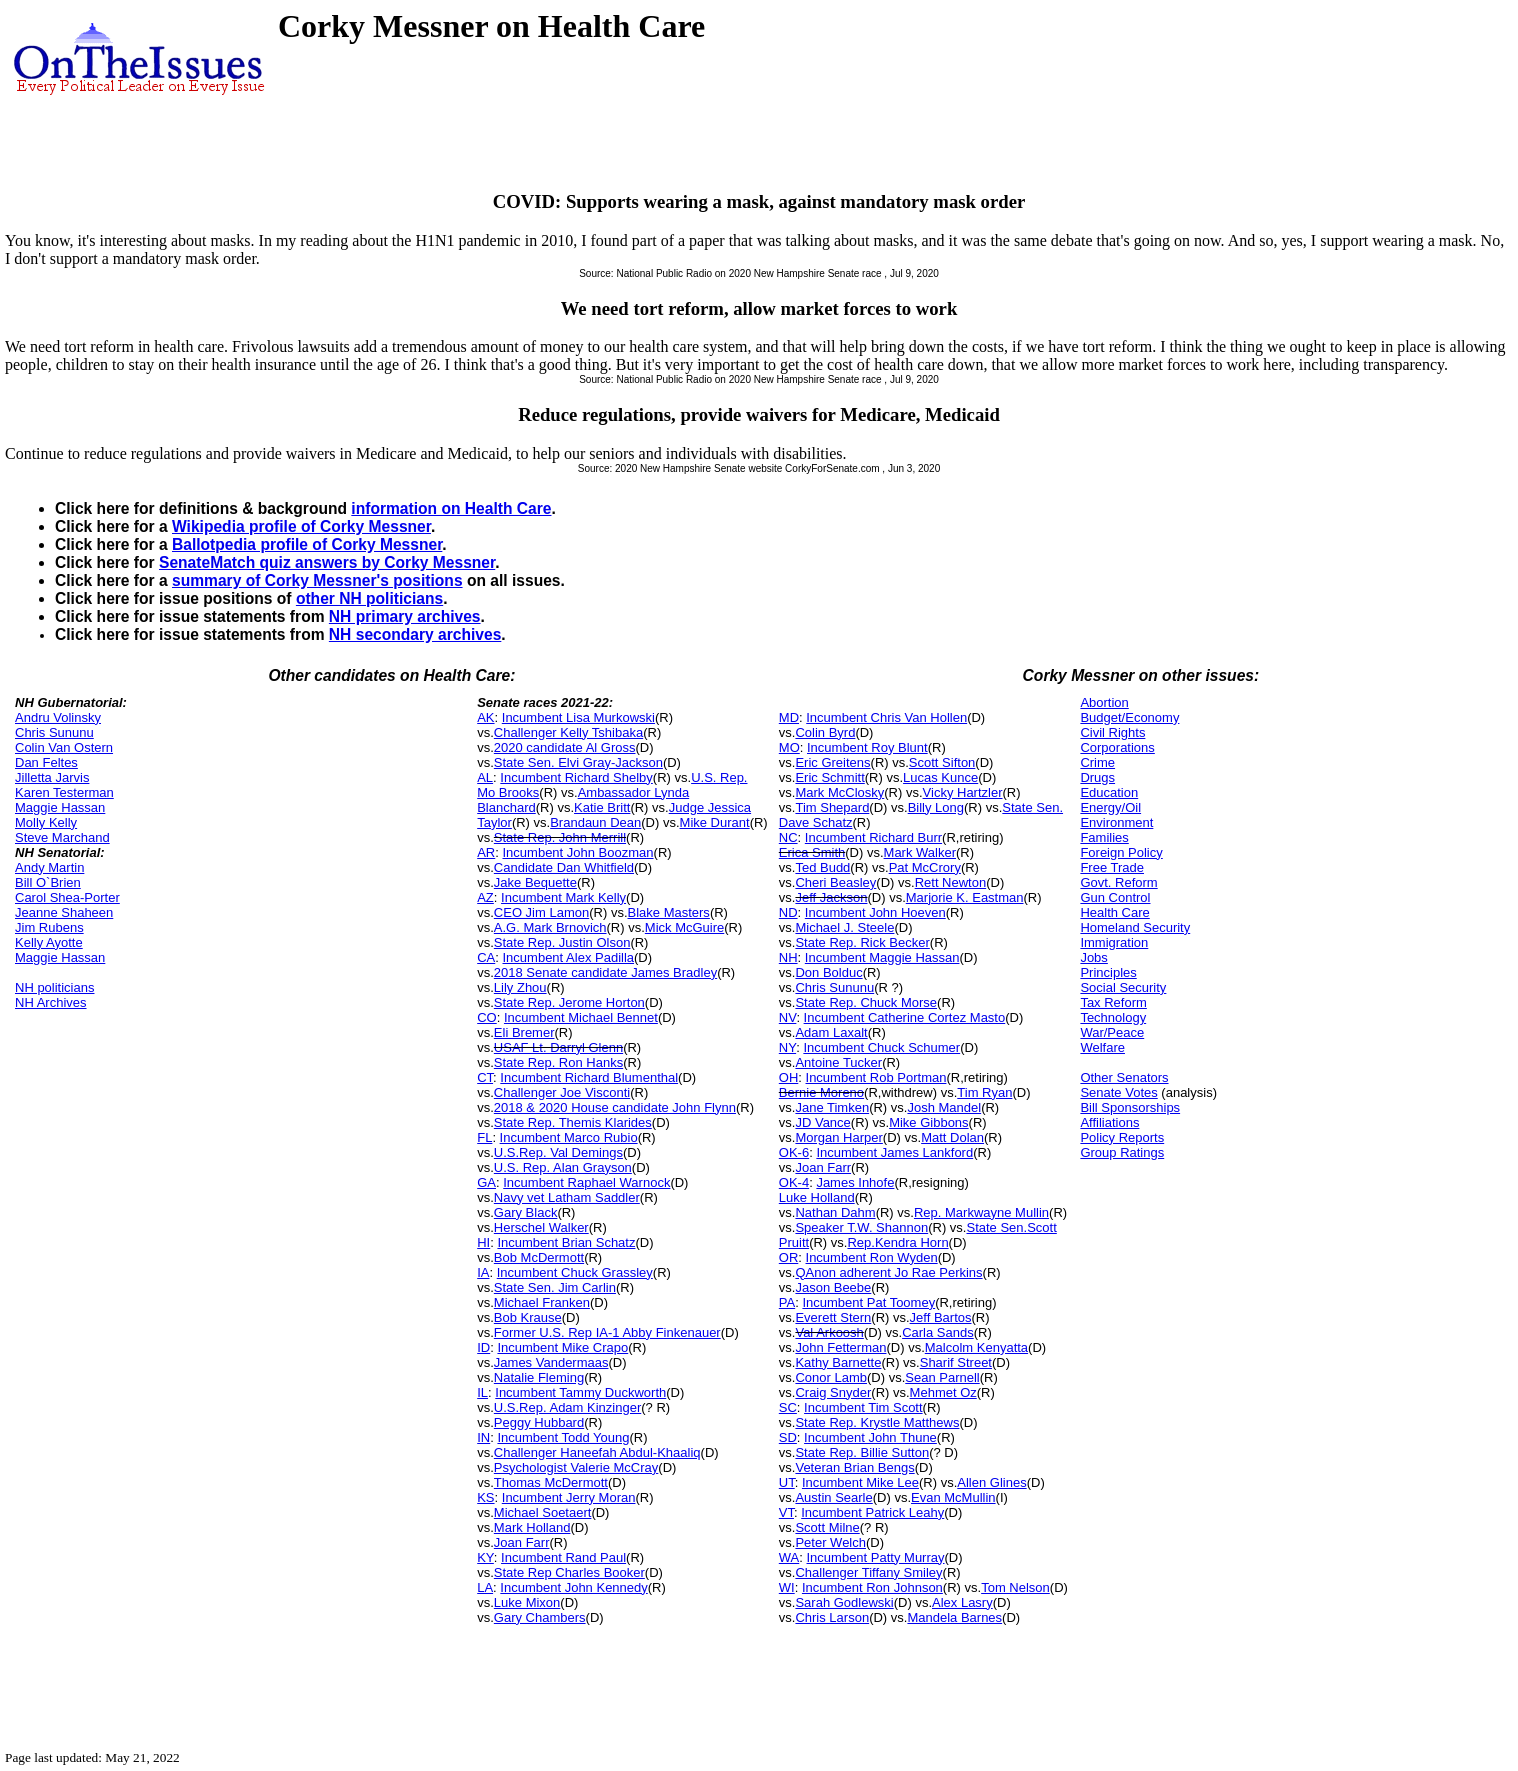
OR (789, 1257)
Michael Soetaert (543, 1512)
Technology (1113, 1017)
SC (788, 1407)
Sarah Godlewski (844, 1602)
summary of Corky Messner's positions (317, 580)
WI (787, 1587)
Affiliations (1109, 1122)
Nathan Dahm (835, 1212)
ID (483, 1347)
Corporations (1117, 747)
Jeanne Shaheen (64, 912)
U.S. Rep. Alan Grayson (563, 1167)
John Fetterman (840, 1347)
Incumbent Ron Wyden (872, 1257)
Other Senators (1124, 1077)
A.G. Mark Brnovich (550, 927)
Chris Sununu (54, 732)
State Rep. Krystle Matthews (877, 1422)
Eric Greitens (832, 762)
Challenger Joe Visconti (562, 1092)
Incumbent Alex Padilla (569, 957)
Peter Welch (830, 1542)
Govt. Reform (1118, 882)
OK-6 (794, 1152)
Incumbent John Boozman (578, 852)
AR (486, 852)
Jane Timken (832, 1107)
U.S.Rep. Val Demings (558, 1152)
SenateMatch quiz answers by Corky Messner (327, 562)
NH (788, 957)
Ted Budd (822, 867)
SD (788, 1437)
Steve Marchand (62, 837)
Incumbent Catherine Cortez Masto (905, 1017)
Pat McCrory (925, 867)
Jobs (1093, 957)
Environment (1116, 822)
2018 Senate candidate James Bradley (605, 972)
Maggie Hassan (60, 807)
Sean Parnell (942, 1377)
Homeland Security (1135, 927)
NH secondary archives (415, 634)
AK (485, 717)
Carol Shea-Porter (67, 897)
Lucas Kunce (940, 777)
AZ (485, 897)
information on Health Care (451, 508)
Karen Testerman (64, 792)
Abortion (1104, 702)
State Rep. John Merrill (560, 837)
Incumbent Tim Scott (863, 1407)
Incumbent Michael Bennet (581, 1017)
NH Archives (51, 1002)
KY (485, 1557)
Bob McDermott (539, 1257)
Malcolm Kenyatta (976, 1347)
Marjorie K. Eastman (965, 897)
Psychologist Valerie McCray (576, 1467)
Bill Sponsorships (1130, 1107)
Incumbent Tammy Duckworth (580, 1392)
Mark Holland (532, 1527)
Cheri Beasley (835, 882)
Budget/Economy (1129, 717)
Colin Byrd (825, 732)
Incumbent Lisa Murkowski (578, 717)
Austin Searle (833, 1497)
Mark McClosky (839, 792)
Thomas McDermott (551, 1482)
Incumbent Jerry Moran (569, 1497)
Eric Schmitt (829, 777)
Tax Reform (1113, 1002)
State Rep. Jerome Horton (569, 1002)
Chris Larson (832, 1617)
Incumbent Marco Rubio (569, 1137)
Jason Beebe (833, 1287)
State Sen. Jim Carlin (555, 1287)
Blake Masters (669, 912)
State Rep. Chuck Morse (866, 1002)
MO (789, 747)
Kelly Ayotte (49, 942)
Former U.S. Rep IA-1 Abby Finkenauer (607, 1332)
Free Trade (1112, 867)
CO (487, 1017)
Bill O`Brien (48, 882)
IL (482, 1392)
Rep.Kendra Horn (897, 1242)
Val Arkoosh (829, 1332)
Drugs (1097, 777)
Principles (1108, 972)
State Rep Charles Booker (569, 1572)
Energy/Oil (1110, 807)
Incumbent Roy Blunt (867, 747)
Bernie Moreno (821, 1092)
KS (485, 1497)
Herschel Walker (541, 1227)
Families (1104, 837)
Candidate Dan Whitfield (564, 867)
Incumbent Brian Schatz (566, 1242)
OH (789, 1077)
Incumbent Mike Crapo (562, 1347)
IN (483, 1437)
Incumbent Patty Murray (876, 1557)
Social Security (1123, 987)
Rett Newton (951, 882)
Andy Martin (49, 867)
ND (788, 912)
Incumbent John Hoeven (875, 912)
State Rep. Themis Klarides (573, 1122)
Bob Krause (528, 1317)
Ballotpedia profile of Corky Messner (307, 544)
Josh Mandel (944, 1107)
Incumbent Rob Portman (876, 1077)
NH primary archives (405, 616)
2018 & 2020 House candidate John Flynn (615, 1107)
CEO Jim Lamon (541, 912)
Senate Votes (1118, 1092)
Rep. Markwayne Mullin (981, 1212)
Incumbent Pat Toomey (868, 1302)
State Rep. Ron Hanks (558, 1062)
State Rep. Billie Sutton (862, 1452)
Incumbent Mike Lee (860, 1482)
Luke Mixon (527, 1602)
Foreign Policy (1121, 852)
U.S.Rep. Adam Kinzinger (567, 1407)
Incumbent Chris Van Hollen (886, 717)
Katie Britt (602, 807)
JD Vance (822, 1122)
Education (1109, 792)
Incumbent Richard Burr (873, 837)
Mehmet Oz (943, 1392)
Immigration (1114, 942)
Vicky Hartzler (963, 792)
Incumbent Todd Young (563, 1437)
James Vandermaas (551, 1362)
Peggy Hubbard (539, 1422)
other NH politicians (369, 598)
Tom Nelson (1015, 1587)
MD (789, 717)
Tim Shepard (832, 807)
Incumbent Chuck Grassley (575, 1272)
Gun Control (1115, 897)
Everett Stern (833, 1317)
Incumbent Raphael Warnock (586, 1182)
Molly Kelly (46, 822)
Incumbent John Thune (870, 1437)
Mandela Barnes (954, 1617)
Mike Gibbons (928, 1122)
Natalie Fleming (539, 1377)
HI (483, 1242)
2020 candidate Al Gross (565, 747)
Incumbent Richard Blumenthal (589, 1077)
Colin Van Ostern (64, 747)
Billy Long (936, 807)
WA (789, 1557)
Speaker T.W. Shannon (861, 1227)
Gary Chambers (540, 1617)
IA (483, 1272)
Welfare (1102, 1047)
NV (788, 1017)
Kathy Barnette (838, 1362)
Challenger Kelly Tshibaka (568, 732)
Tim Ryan (984, 1092)
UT (787, 1482)
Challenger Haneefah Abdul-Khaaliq (597, 1452)
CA (486, 957)
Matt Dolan (952, 1137)
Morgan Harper (838, 1137)
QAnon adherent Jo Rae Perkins (888, 1272)
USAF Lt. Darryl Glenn (558, 1047)
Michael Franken (542, 1302)
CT (485, 1077)
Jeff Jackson (831, 897)
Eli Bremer (524, 1032)
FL (484, 1137)
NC (788, 837)
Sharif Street (956, 1362)
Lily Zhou (520, 987)
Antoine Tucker (838, 1062)
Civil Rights (1112, 732)
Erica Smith (812, 852)
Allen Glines (991, 1482)
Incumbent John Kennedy (573, 1587)
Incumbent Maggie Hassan (882, 957)
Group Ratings (1122, 1152)
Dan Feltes (46, 762)
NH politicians (54, 987)
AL (485, 777)
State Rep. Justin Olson (562, 942)
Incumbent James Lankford (894, 1152)
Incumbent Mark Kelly (563, 897)
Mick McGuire (684, 927)
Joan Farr (522, 1542)
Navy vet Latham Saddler (567, 1197)
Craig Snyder (833, 1392)
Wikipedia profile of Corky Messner (301, 526)
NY (787, 1047)
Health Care (1114, 912)
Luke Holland (817, 1197)
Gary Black (526, 1212)
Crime (1097, 762)
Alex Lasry (962, 1602)
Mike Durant (715, 822)
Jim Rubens (49, 927)
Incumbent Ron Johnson (872, 1587)
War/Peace (1112, 1032)
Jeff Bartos (941, 1317)
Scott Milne (827, 1527)
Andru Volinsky (58, 717)
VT (786, 1512)
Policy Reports (1122, 1137)
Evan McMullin (953, 1497)
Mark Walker (920, 852)
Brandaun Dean (595, 822)
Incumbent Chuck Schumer (881, 1047)
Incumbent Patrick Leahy (872, 1512)
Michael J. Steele (844, 927)
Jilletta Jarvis (52, 777)
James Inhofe (855, 1182)
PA (787, 1302)
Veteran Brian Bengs (854, 1467)
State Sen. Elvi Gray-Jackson (578, 762)
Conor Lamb (831, 1377)
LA (485, 1587)
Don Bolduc (828, 972)
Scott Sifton (942, 762)
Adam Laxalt (831, 1032)
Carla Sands (938, 1332)
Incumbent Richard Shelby (576, 777)
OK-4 (794, 1182)
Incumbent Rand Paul (563, 1557)
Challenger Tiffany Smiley (868, 1572)
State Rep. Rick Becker (862, 942)
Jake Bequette (535, 882)
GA (486, 1182)
